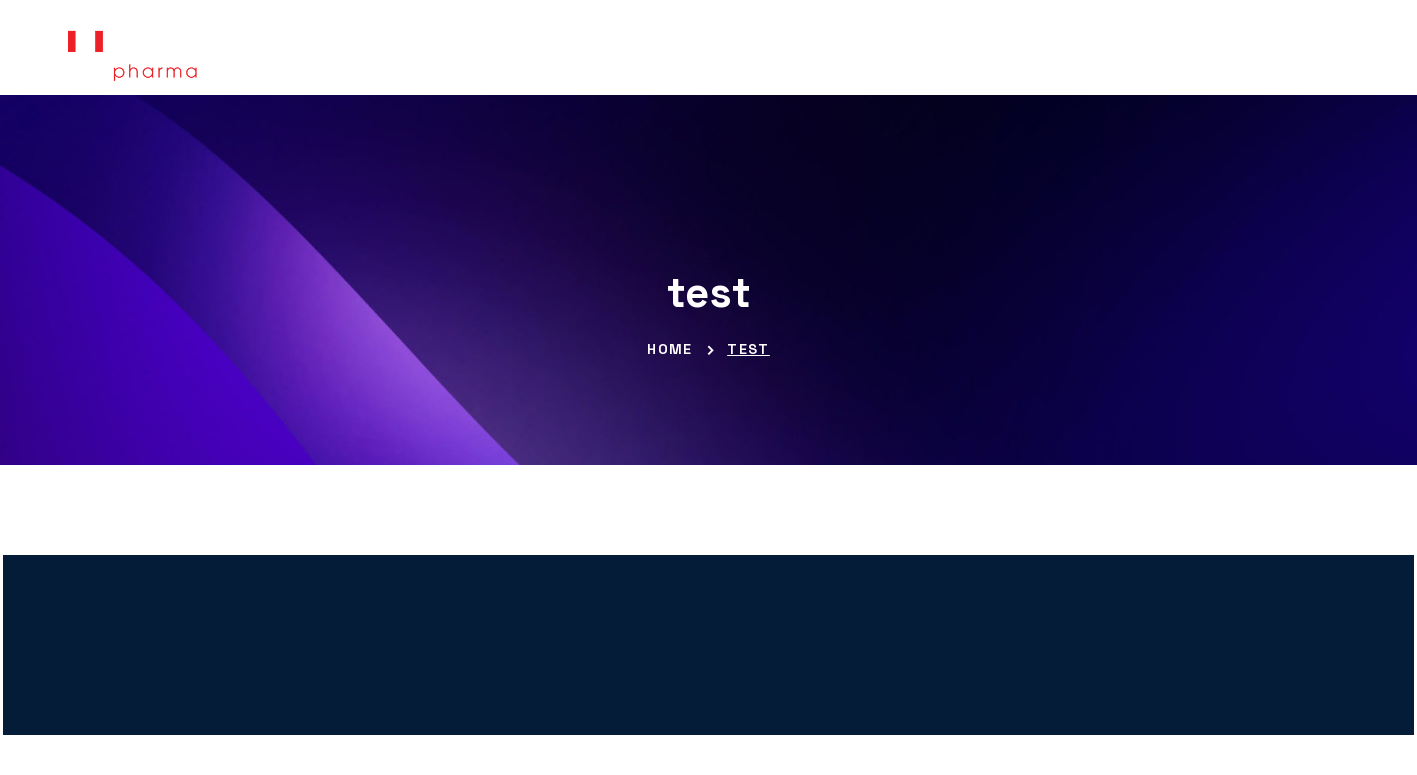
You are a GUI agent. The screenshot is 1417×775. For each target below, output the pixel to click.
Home (670, 349)
